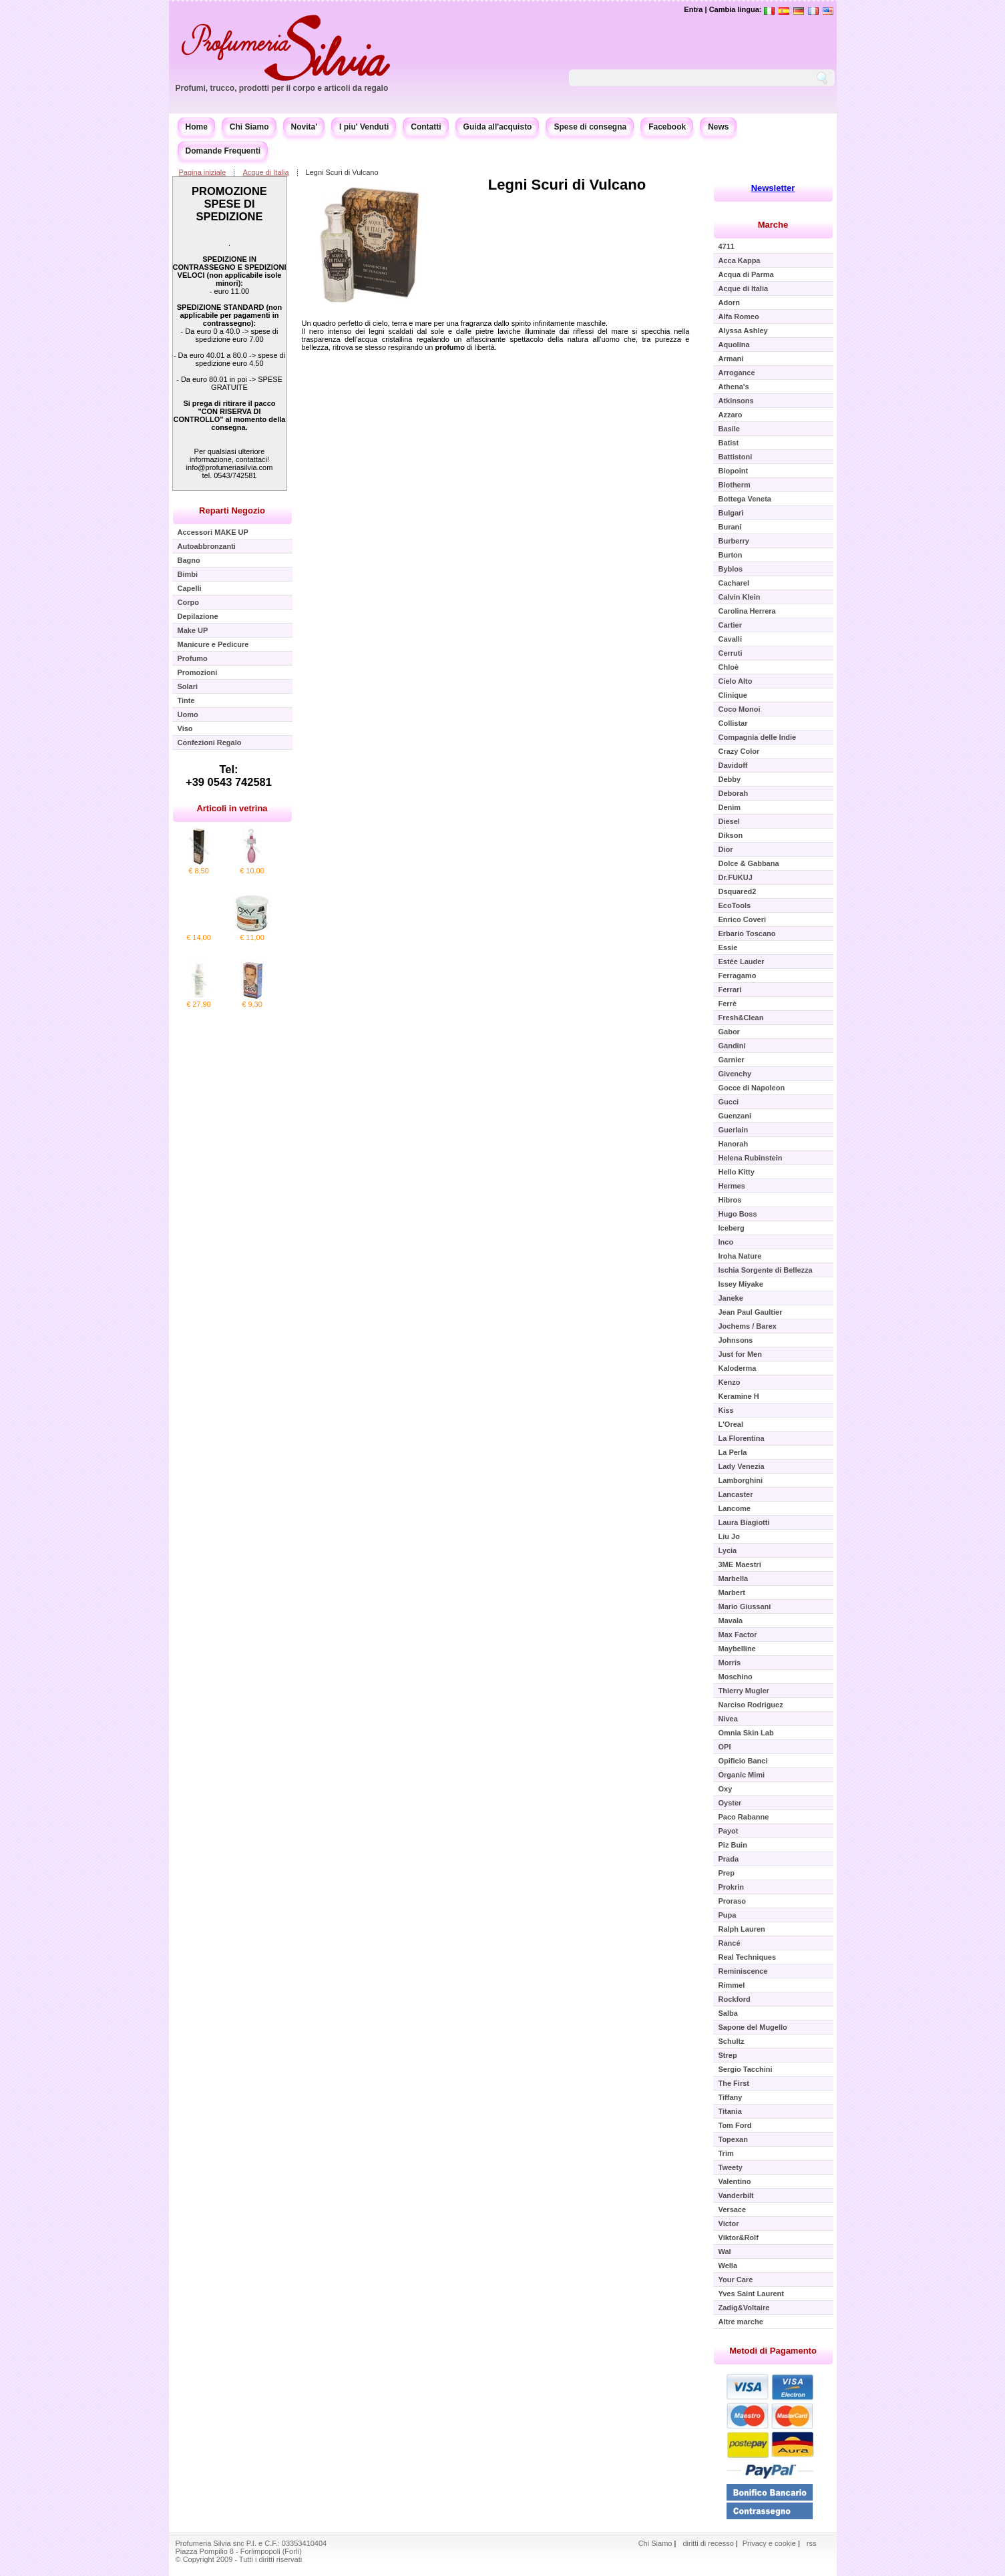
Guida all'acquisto (497, 127)
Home (197, 127)
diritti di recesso (707, 2543)
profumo (450, 347)
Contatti (426, 127)
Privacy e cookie (770, 2543)
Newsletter (773, 188)
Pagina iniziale (202, 172)
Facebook (667, 127)
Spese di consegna (590, 127)
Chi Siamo (249, 127)
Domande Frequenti (223, 151)
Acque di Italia (265, 172)
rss (812, 2543)
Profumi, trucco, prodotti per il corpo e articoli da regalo (282, 88)
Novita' (304, 127)
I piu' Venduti (364, 127)
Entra (693, 9)
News (718, 127)
